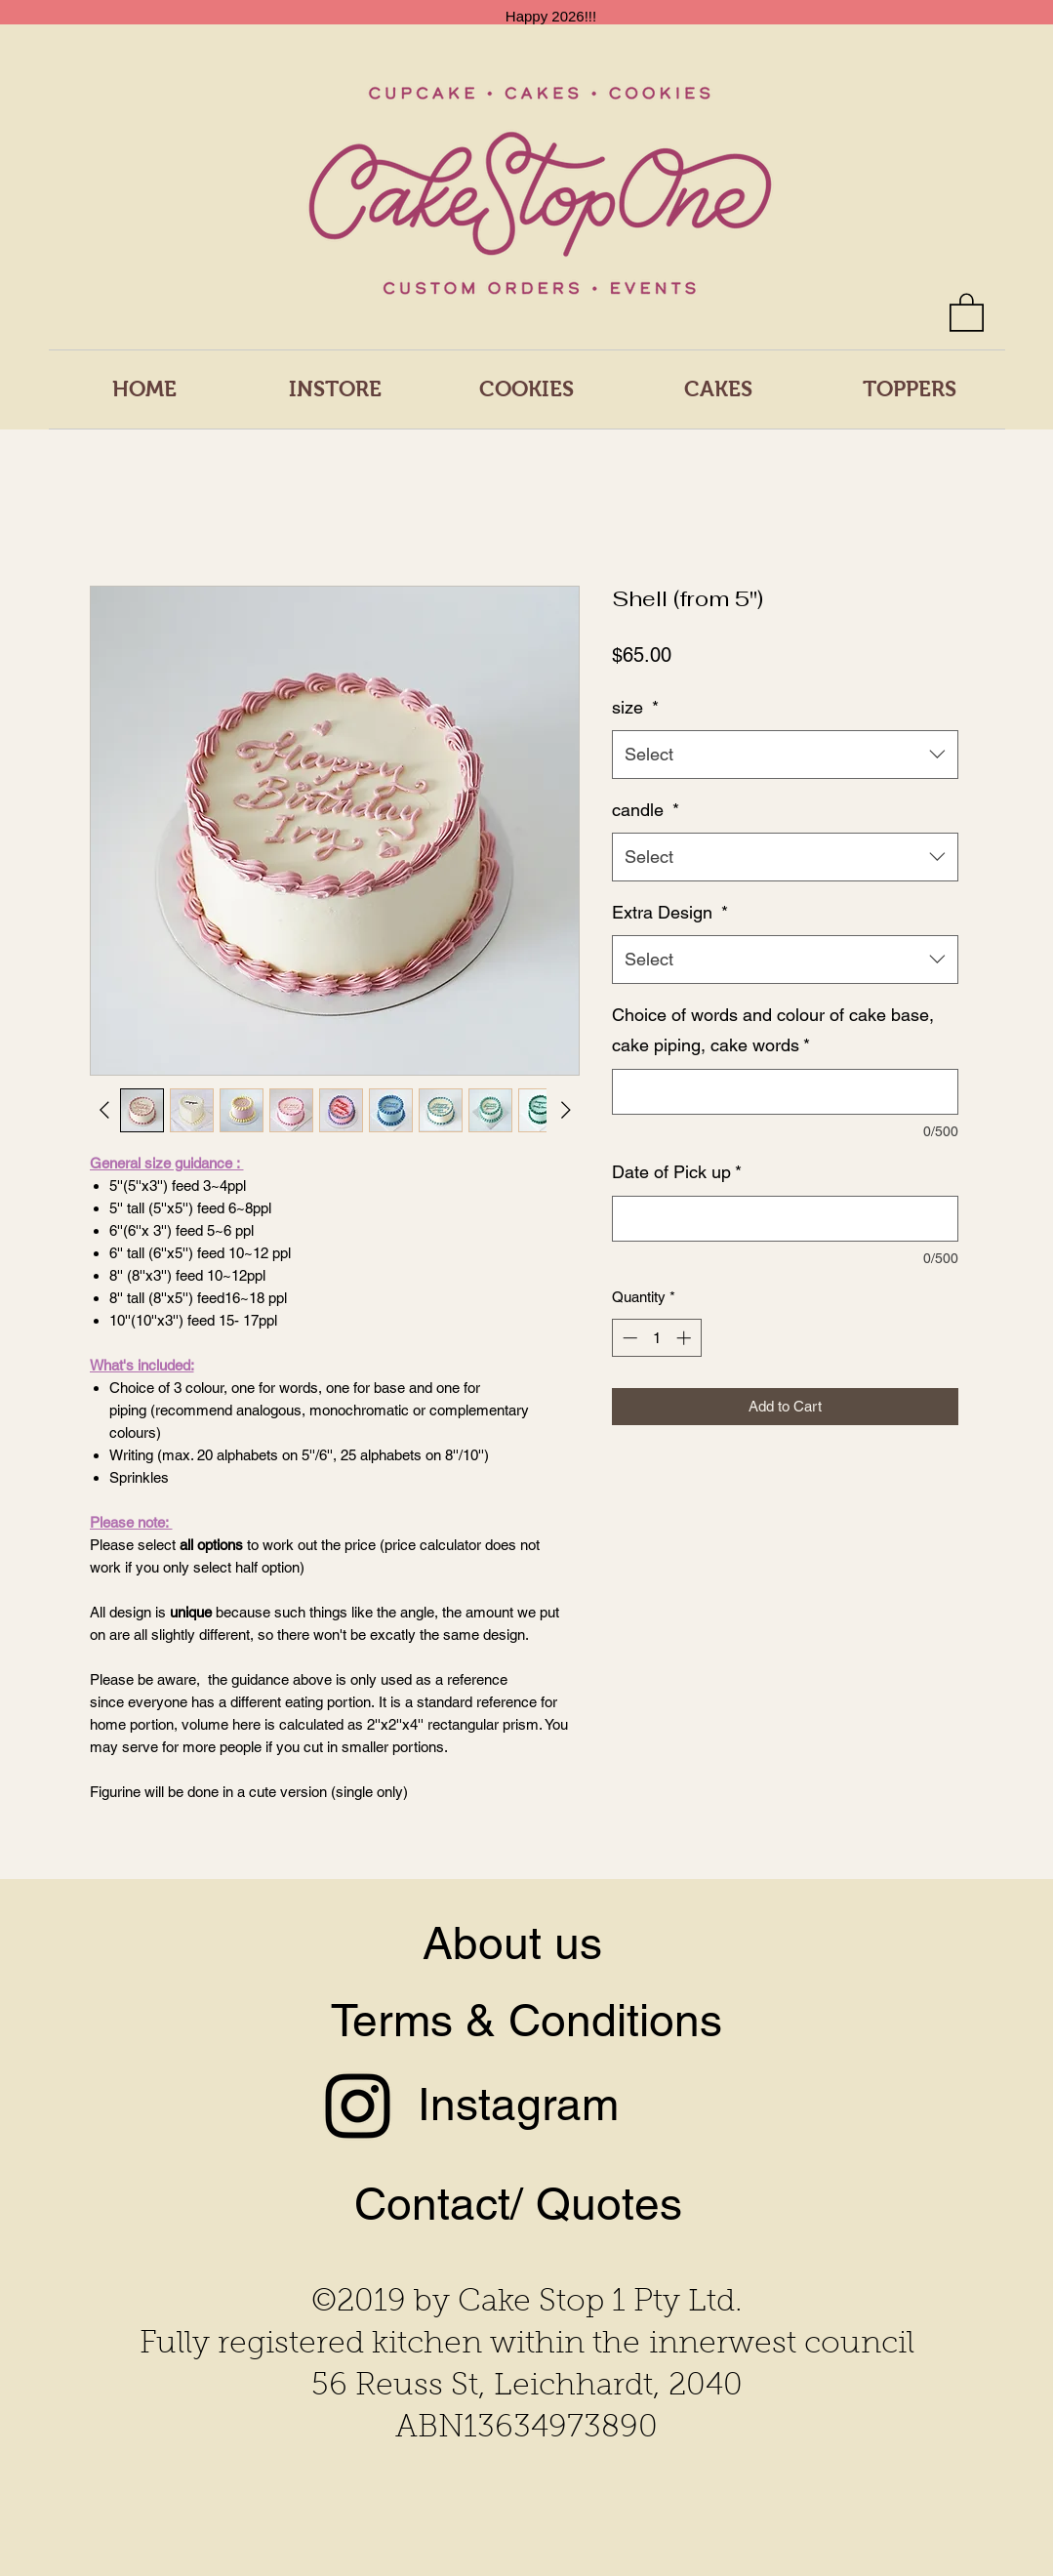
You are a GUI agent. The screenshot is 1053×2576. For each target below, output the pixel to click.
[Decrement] (628, 1338)
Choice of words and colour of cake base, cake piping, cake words (773, 1030)
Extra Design (670, 912)
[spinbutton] (656, 1338)
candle (645, 809)
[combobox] (785, 754)
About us (512, 1943)
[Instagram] (357, 2106)
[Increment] (685, 1338)
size (635, 707)
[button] (967, 311)
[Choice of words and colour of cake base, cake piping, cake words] (785, 1092)
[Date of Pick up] (785, 1219)
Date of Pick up (677, 1172)
